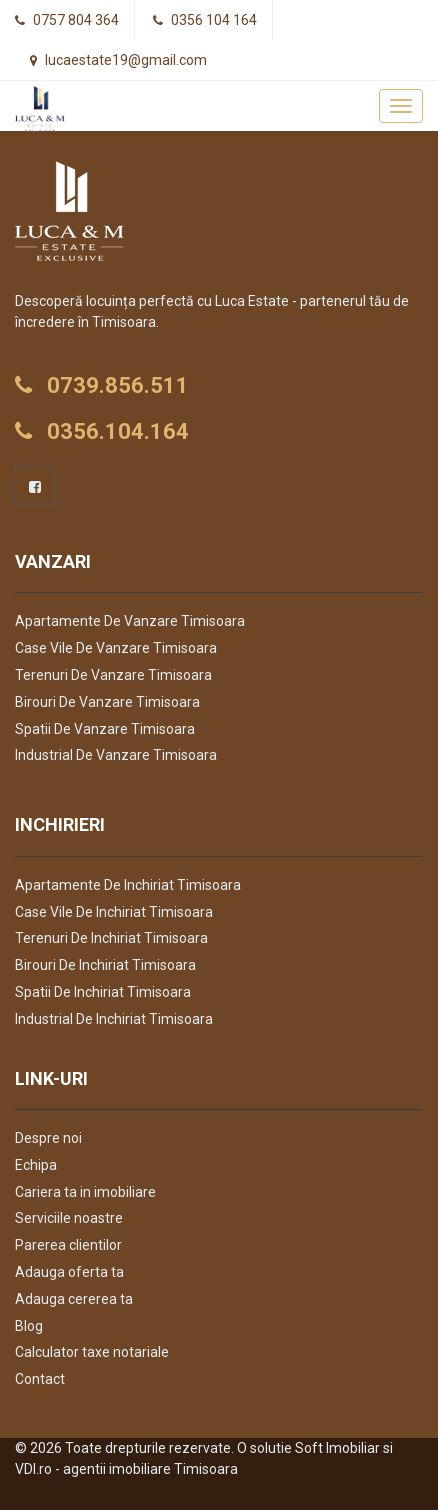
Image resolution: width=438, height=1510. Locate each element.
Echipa (36, 1165)
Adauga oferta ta (69, 1272)
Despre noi (48, 1138)
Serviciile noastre (69, 1218)
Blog (29, 1326)
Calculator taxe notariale (92, 1352)
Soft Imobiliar (337, 1448)
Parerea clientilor (68, 1245)
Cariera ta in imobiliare (85, 1192)
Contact (40, 1379)
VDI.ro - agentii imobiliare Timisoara (126, 1469)
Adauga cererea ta (74, 1299)
